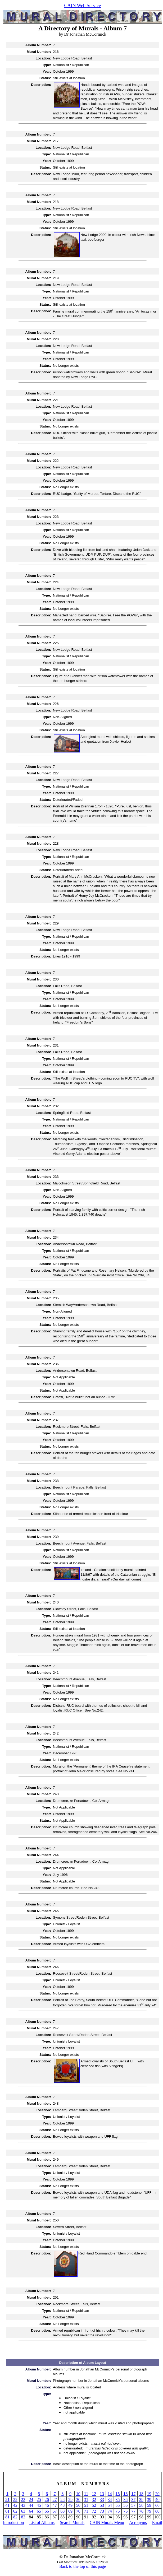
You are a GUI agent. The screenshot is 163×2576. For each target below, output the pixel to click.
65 (39, 2511)
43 (23, 2505)
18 (141, 2493)
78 (141, 2511)
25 (39, 2499)
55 (118, 2505)
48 (62, 2505)
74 (110, 2511)
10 (78, 2493)
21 (7, 2499)
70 (78, 2511)
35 (118, 2499)
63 (23, 2511)
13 (102, 2493)
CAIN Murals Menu (107, 2522)
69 (70, 2511)
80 (157, 2511)
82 (15, 2517)
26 (47, 2499)
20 (157, 2493)
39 (149, 2499)
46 (47, 2505)
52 (94, 2505)
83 (23, 2517)
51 (86, 2505)
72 (94, 2511)
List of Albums (42, 2522)
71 (86, 2511)
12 (94, 2493)
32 (94, 2499)
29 (70, 2499)
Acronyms (138, 2522)
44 (31, 2505)
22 (15, 2499)
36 (125, 2499)
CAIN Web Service (82, 5)
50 (78, 2505)
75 (118, 2511)
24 (31, 2499)
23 (23, 2499)
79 (149, 2511)
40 (157, 2499)
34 (110, 2499)
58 (141, 2505)
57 (133, 2505)
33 (102, 2499)
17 (133, 2493)
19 (149, 2493)
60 (157, 2505)
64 (31, 2511)
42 (15, 2505)
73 (102, 2511)
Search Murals (72, 2522)
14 (110, 2493)
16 (125, 2493)
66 (47, 2511)
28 (62, 2499)
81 (7, 2517)
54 (110, 2505)
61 (7, 2511)
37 (133, 2499)
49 (70, 2505)
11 (86, 2493)
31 (86, 2499)
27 (54, 2499)
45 (39, 2505)
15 (118, 2493)
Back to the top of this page (82, 2566)
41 (7, 2505)
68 (62, 2511)
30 (78, 2499)
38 (141, 2499)
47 (54, 2505)
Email (157, 2522)
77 (133, 2511)
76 (125, 2511)
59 (149, 2505)
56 (125, 2505)
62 (15, 2511)
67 (54, 2511)
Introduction (13, 2522)
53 (102, 2505)
